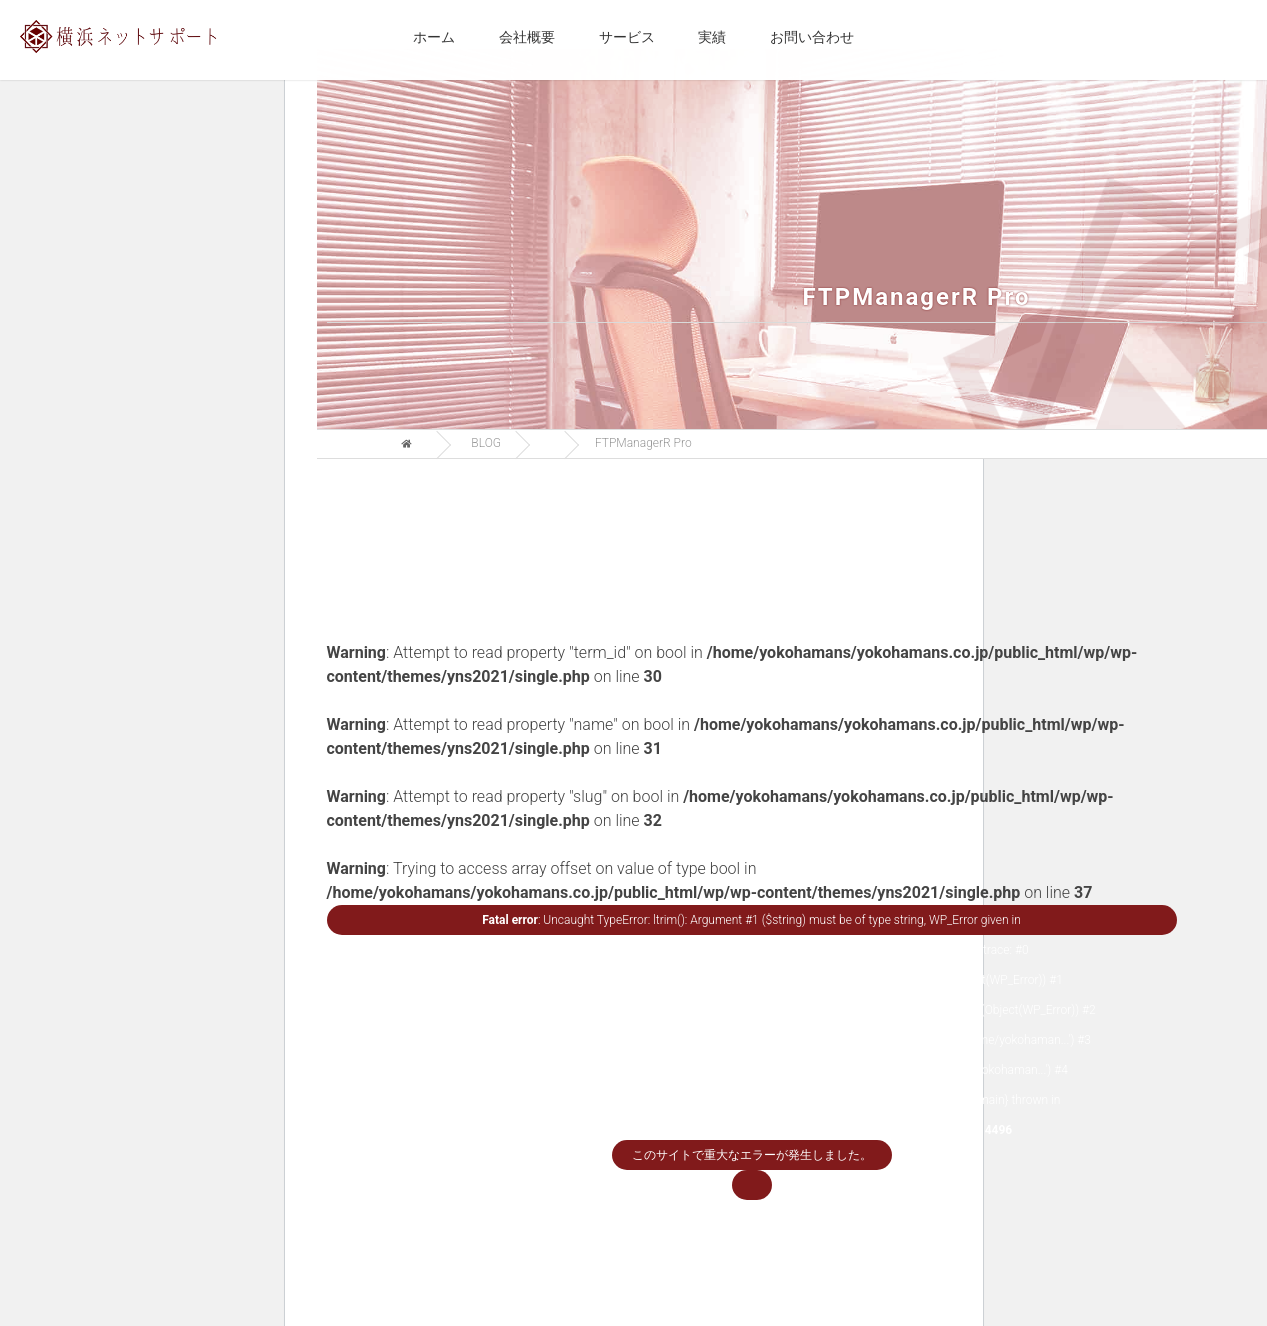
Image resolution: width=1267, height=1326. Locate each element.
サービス (627, 37)
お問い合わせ (812, 37)
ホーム (434, 37)
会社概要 (527, 37)
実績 (712, 37)
